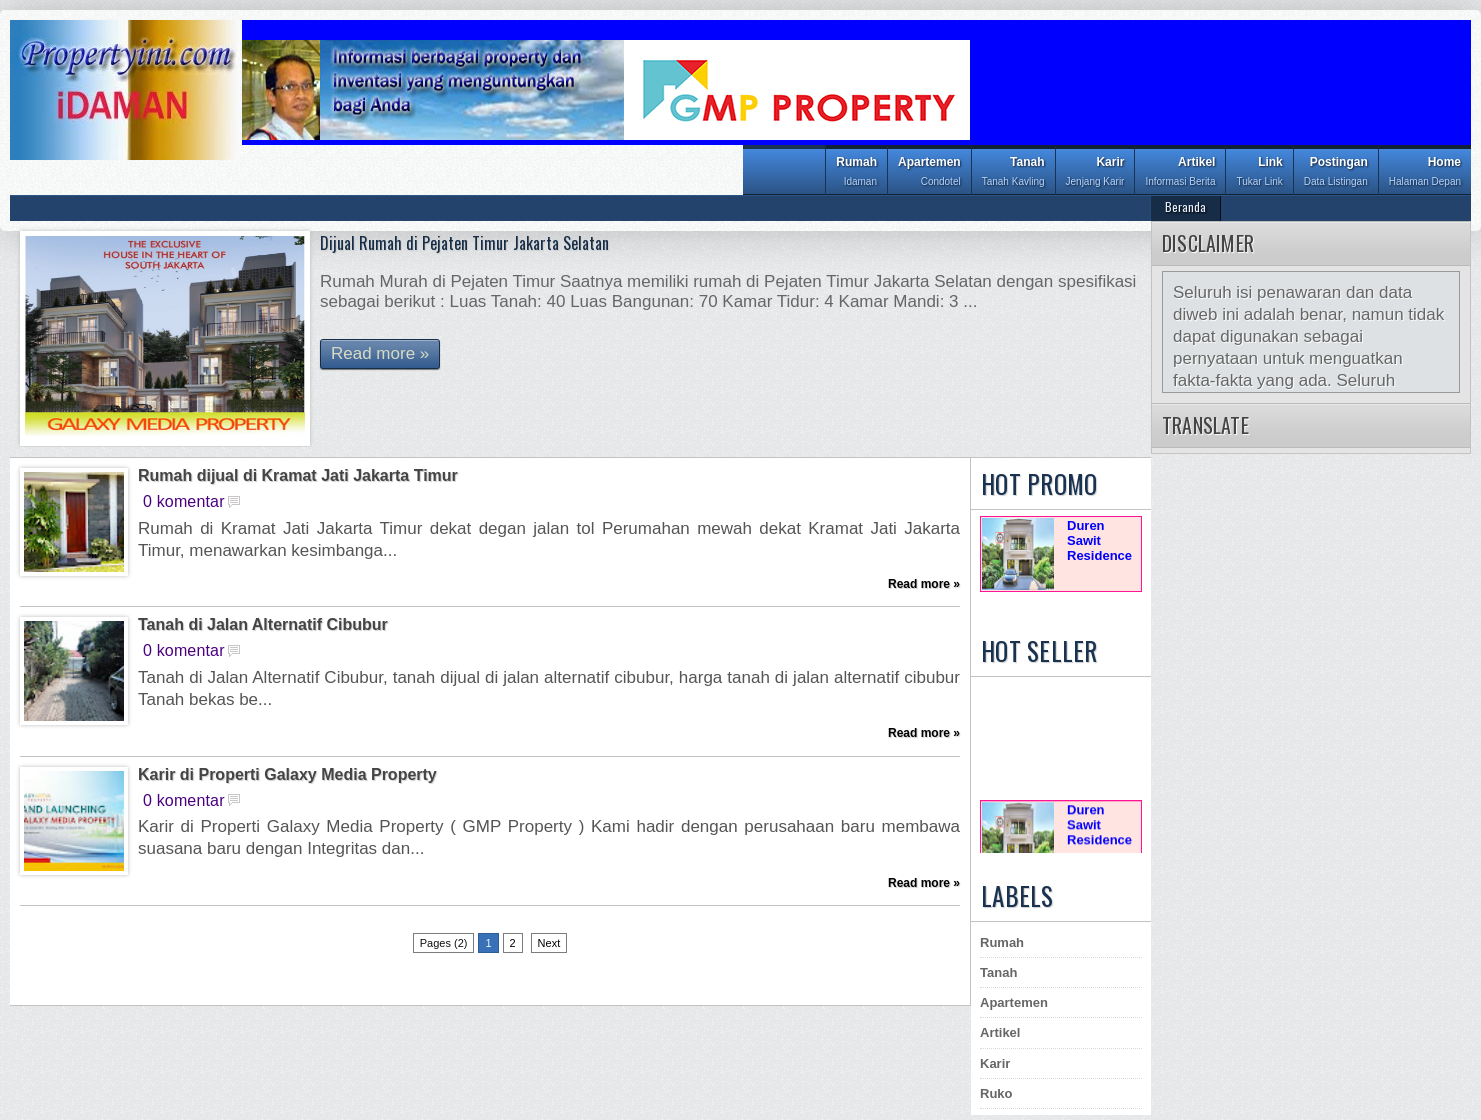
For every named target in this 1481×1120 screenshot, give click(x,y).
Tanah (1013, 173)
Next (549, 943)
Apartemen (929, 173)
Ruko (996, 1093)
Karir (1095, 173)
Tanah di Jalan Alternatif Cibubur (263, 625)
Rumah (856, 173)
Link (1259, 173)
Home (1425, 173)
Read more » (380, 353)
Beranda (1185, 206)
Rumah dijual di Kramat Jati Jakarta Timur (298, 476)
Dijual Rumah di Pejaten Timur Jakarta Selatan (464, 243)
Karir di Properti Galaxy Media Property (287, 775)
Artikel (1180, 173)
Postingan (1336, 173)
